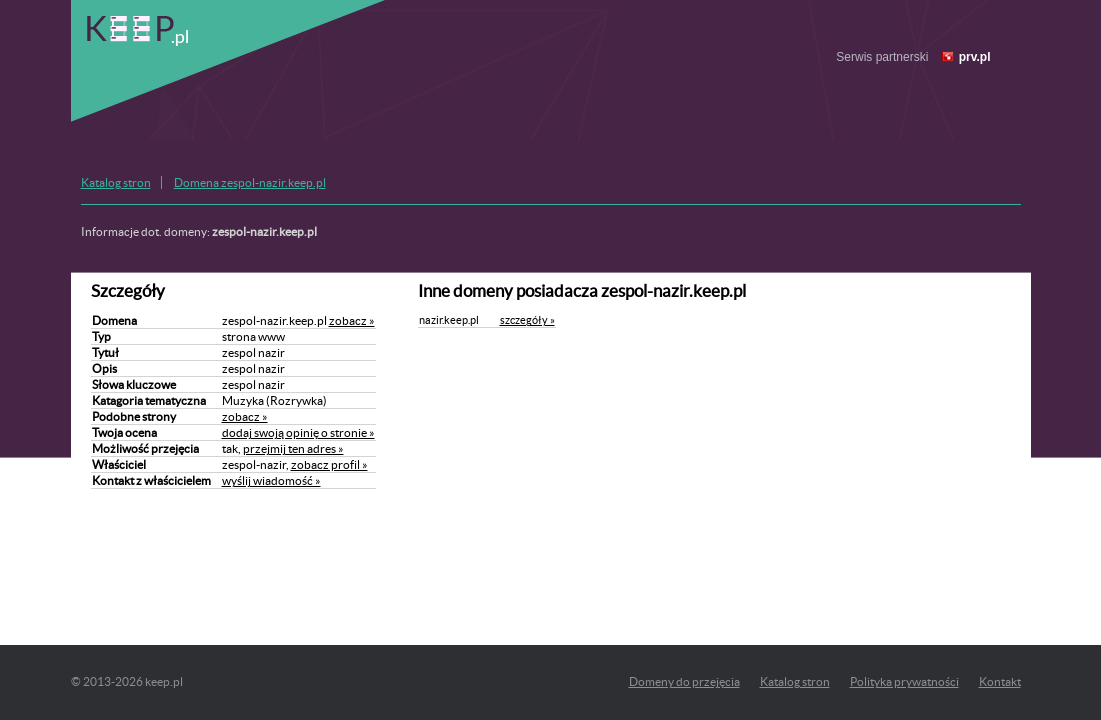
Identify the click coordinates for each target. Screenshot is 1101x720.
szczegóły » (527, 320)
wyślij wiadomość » (271, 480)
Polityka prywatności (904, 681)
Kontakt (1000, 681)
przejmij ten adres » (293, 448)
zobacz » (352, 320)
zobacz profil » (329, 464)
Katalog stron (116, 182)
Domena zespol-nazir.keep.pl (250, 182)
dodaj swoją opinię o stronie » (298, 432)
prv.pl (975, 57)
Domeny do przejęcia (684, 681)
